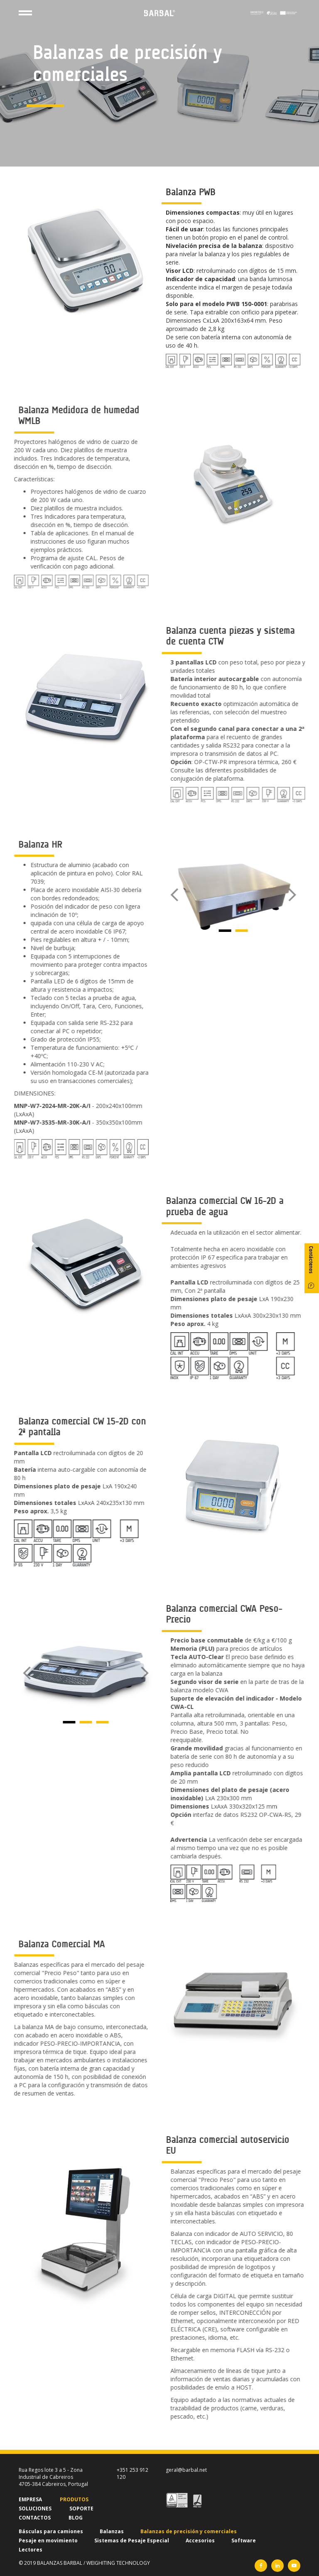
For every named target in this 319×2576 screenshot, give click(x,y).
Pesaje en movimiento (48, 2540)
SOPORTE (81, 2508)
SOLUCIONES (35, 2508)
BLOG (76, 2517)
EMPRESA (30, 2499)
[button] (191, 895)
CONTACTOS (35, 2517)
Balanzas (112, 2531)
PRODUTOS (74, 2499)
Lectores (30, 2549)
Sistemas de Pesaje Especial (131, 2540)
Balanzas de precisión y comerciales (188, 2531)
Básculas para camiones (51, 2531)
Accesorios (200, 2540)
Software (243, 2540)
